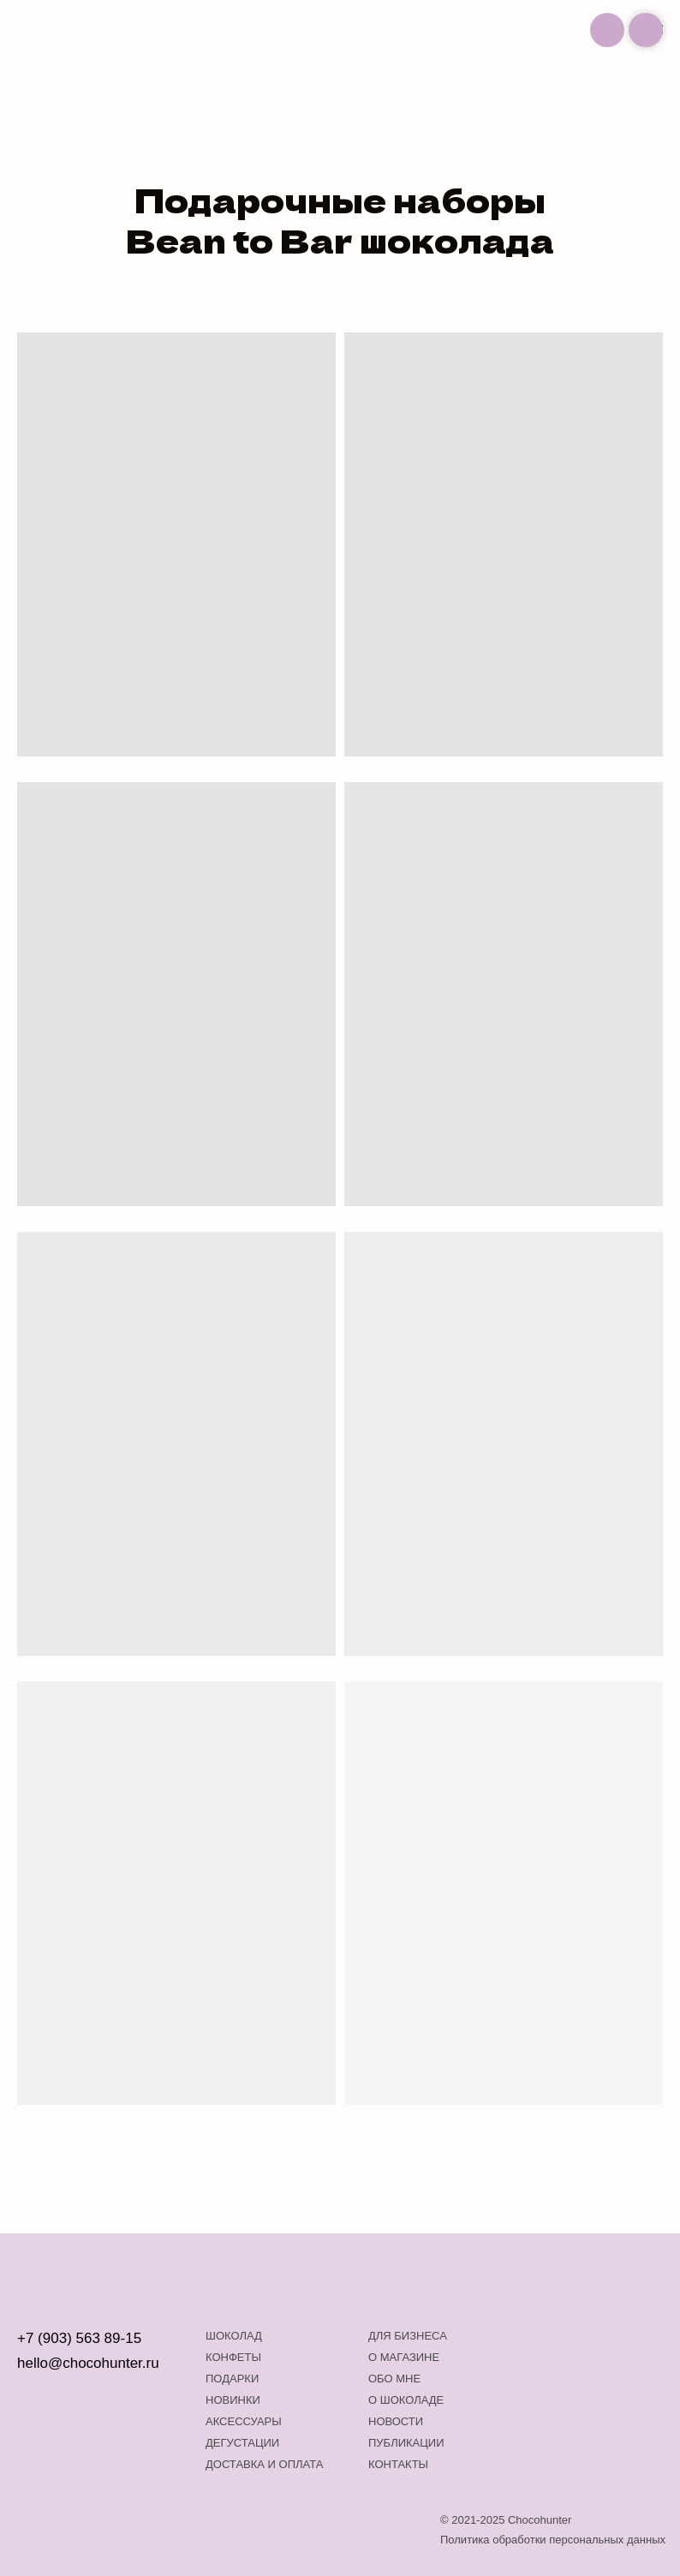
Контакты (398, 2464)
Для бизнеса (407, 2335)
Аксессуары (244, 2421)
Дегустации (242, 2442)
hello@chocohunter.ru (88, 2363)
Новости (395, 2421)
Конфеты (233, 2357)
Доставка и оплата (264, 2464)
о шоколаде (406, 2400)
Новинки (233, 2400)
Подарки (232, 2378)
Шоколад (234, 2335)
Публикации (406, 2442)
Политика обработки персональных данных (552, 2539)
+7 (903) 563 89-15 (79, 2338)
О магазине (403, 2357)
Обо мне (394, 2378)
